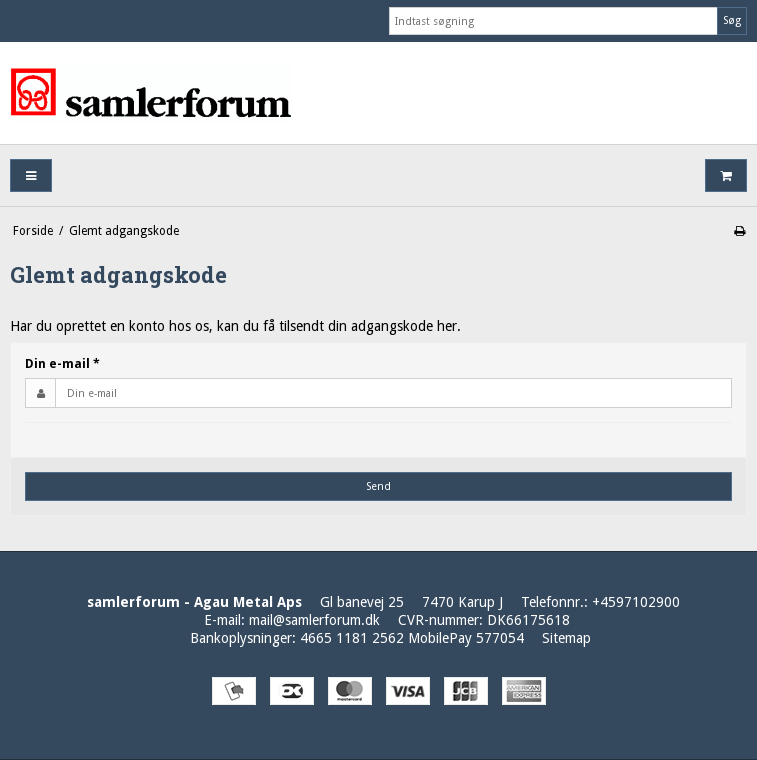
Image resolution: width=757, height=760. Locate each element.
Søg (732, 20)
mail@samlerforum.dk (314, 620)
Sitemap (566, 638)
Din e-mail (62, 364)
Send (378, 486)
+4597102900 (636, 602)
